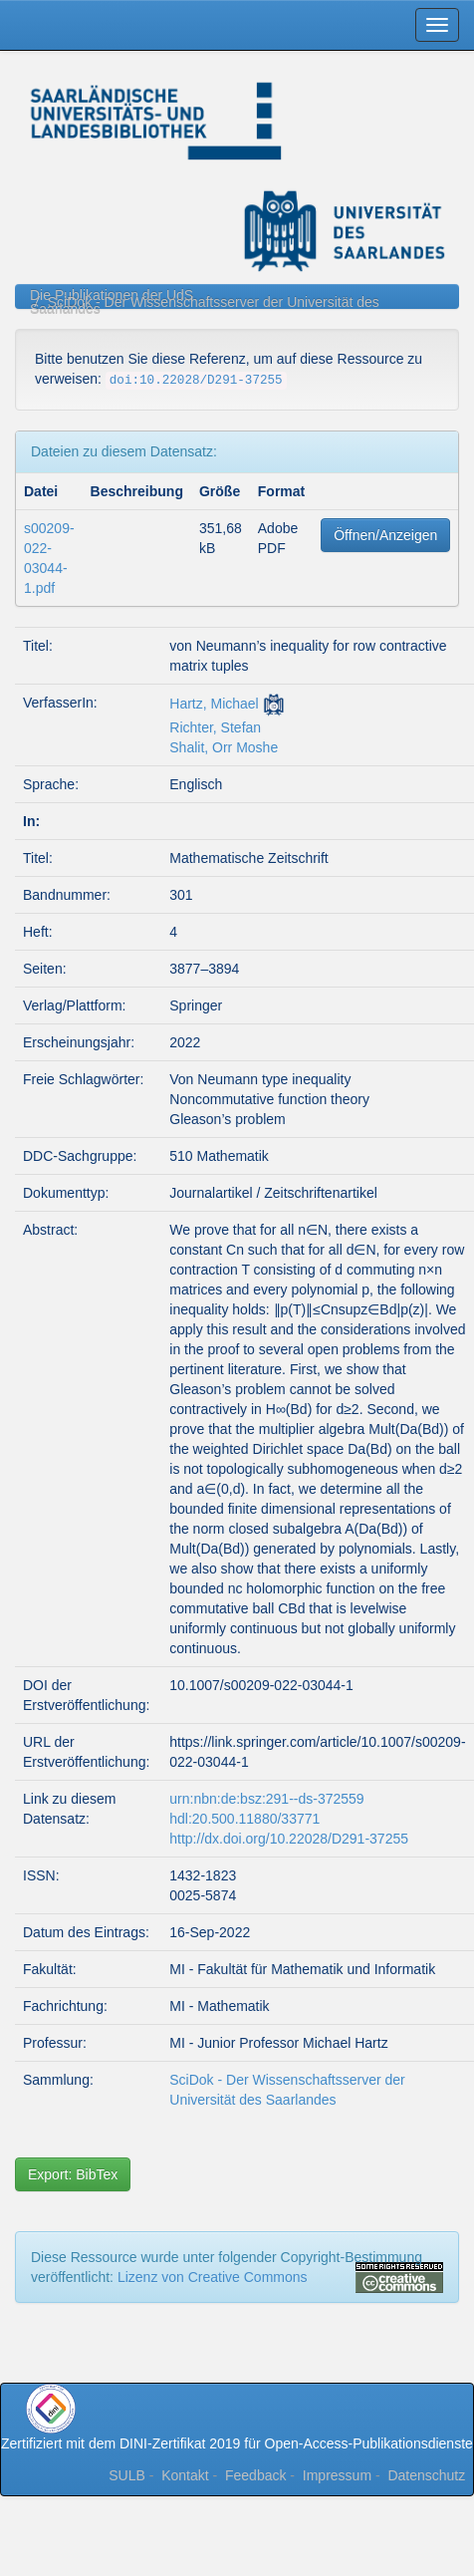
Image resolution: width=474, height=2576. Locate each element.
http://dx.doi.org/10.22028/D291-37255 (288, 1839)
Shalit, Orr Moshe (223, 747)
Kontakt (184, 2475)
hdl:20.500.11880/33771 (244, 1819)
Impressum (337, 2475)
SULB (127, 2475)
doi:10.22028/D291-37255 (196, 381)
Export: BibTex (73, 2174)
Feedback (255, 2475)
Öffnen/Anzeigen (385, 535)
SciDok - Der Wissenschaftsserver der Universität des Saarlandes (204, 305)
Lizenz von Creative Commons (213, 2277)
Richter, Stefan (215, 727)
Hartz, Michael (213, 704)
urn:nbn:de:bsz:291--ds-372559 (266, 1799)
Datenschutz (426, 2475)
